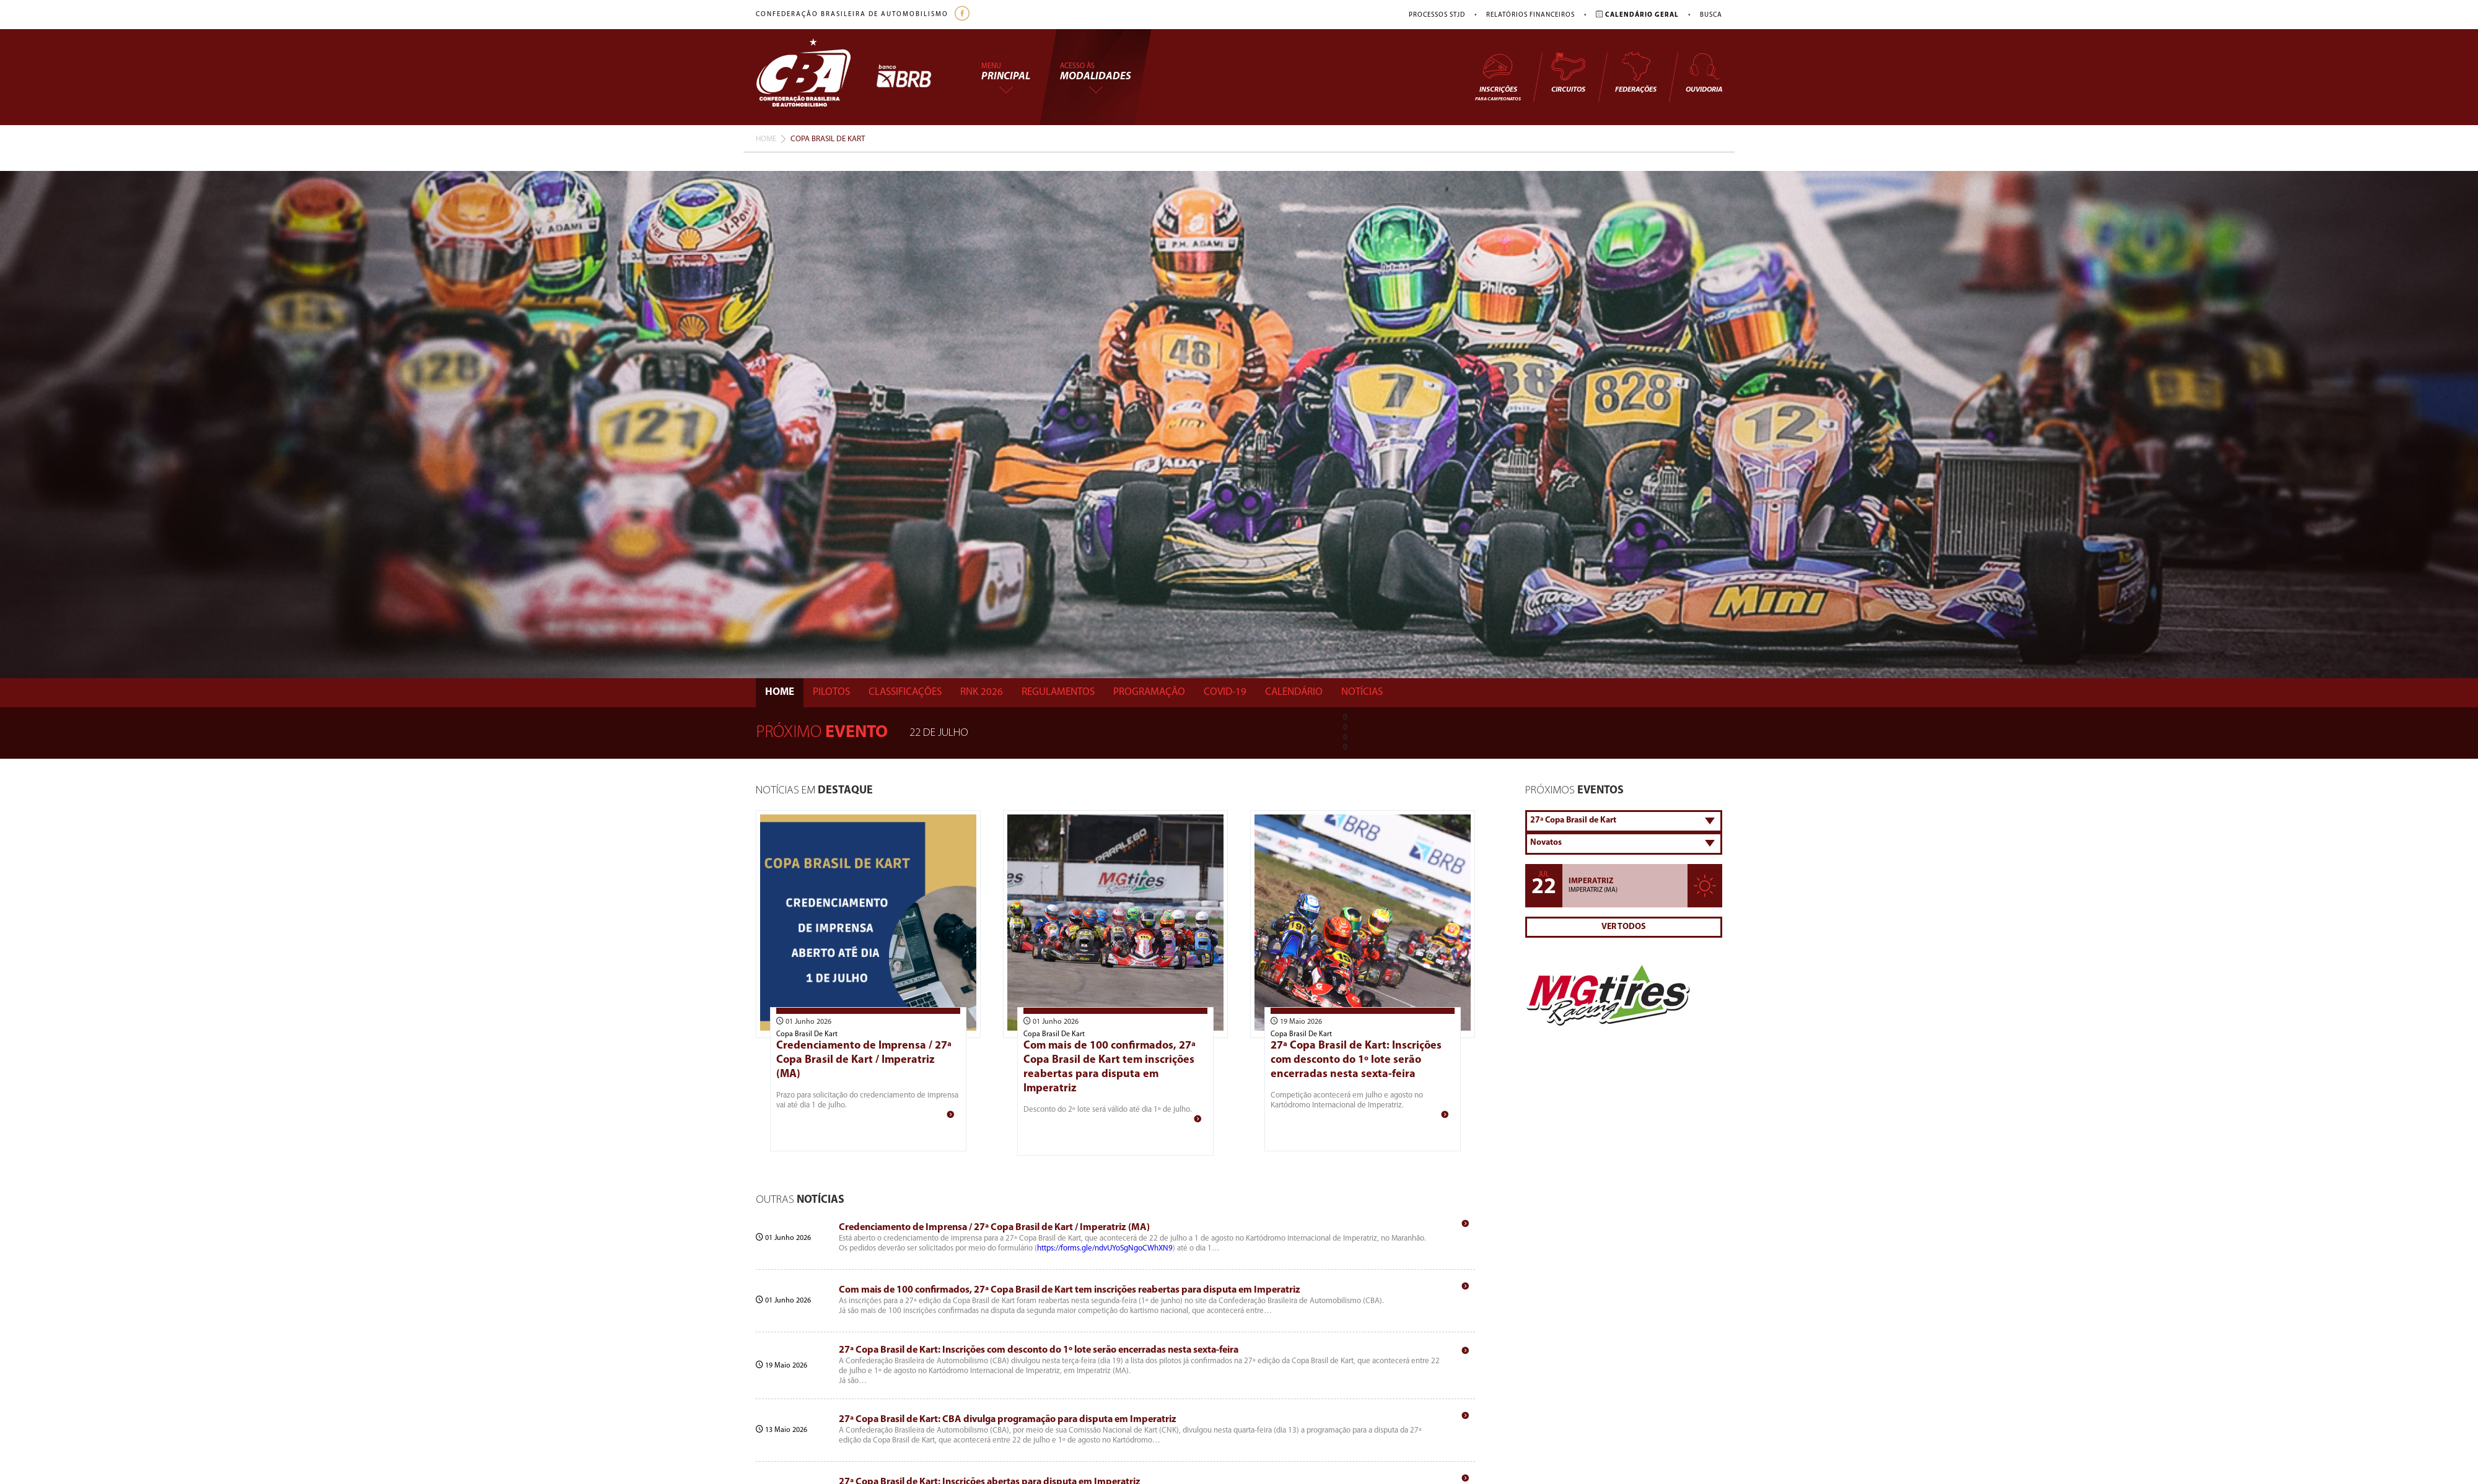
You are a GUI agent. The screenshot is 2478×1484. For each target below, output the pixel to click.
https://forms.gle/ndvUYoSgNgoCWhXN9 (1105, 1248)
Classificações (905, 692)
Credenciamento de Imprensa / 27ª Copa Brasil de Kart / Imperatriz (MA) (864, 1060)
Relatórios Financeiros (1530, 15)
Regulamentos (1058, 692)
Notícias (1362, 692)
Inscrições (1498, 76)
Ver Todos (1623, 927)
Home (766, 139)
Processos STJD (1437, 15)
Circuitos (1568, 72)
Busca (1711, 15)
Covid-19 (1225, 692)
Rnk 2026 (981, 692)
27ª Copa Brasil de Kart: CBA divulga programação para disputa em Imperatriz (1007, 1420)
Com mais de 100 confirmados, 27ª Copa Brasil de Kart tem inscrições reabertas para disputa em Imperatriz (1069, 1290)
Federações (1636, 72)
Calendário (1294, 692)
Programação (1149, 692)
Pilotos (831, 692)
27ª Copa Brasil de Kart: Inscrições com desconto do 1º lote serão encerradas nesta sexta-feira (1356, 1060)
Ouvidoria (1704, 72)
